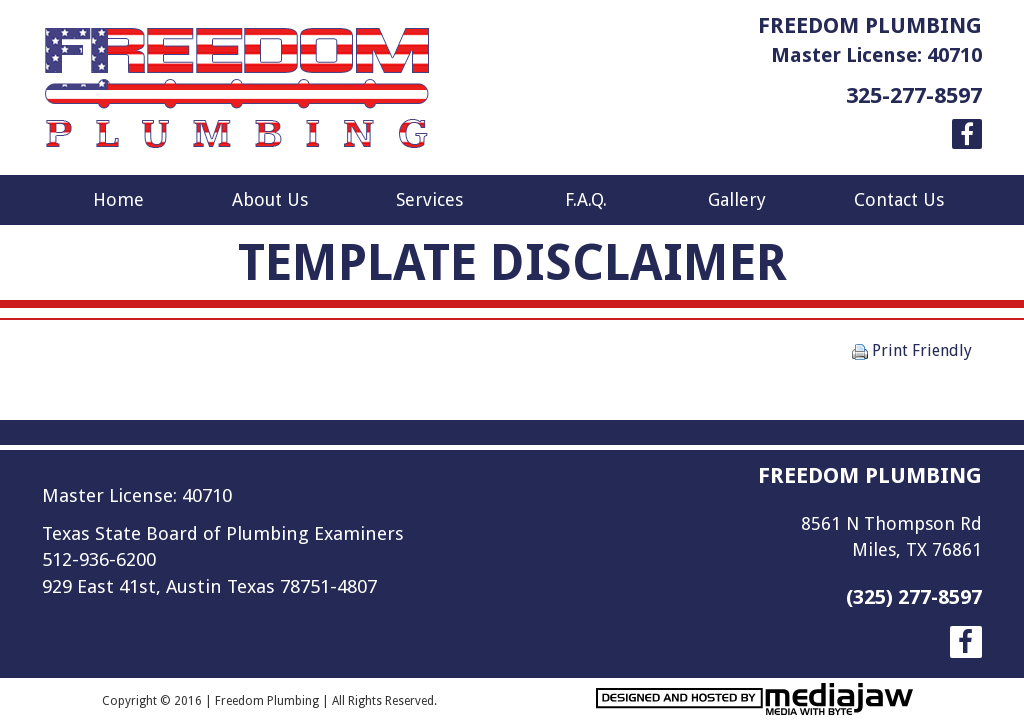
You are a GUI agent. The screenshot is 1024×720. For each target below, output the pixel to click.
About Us (270, 199)
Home (118, 199)
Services (429, 199)
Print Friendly (912, 350)
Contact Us (899, 199)
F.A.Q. (586, 199)
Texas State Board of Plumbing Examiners (223, 533)
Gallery (737, 199)
